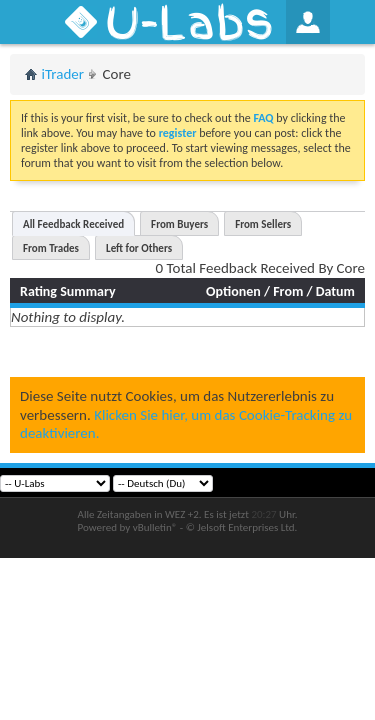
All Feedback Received (73, 224)
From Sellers (263, 224)
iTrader (63, 74)
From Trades (51, 248)
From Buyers (179, 224)
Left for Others (139, 248)
